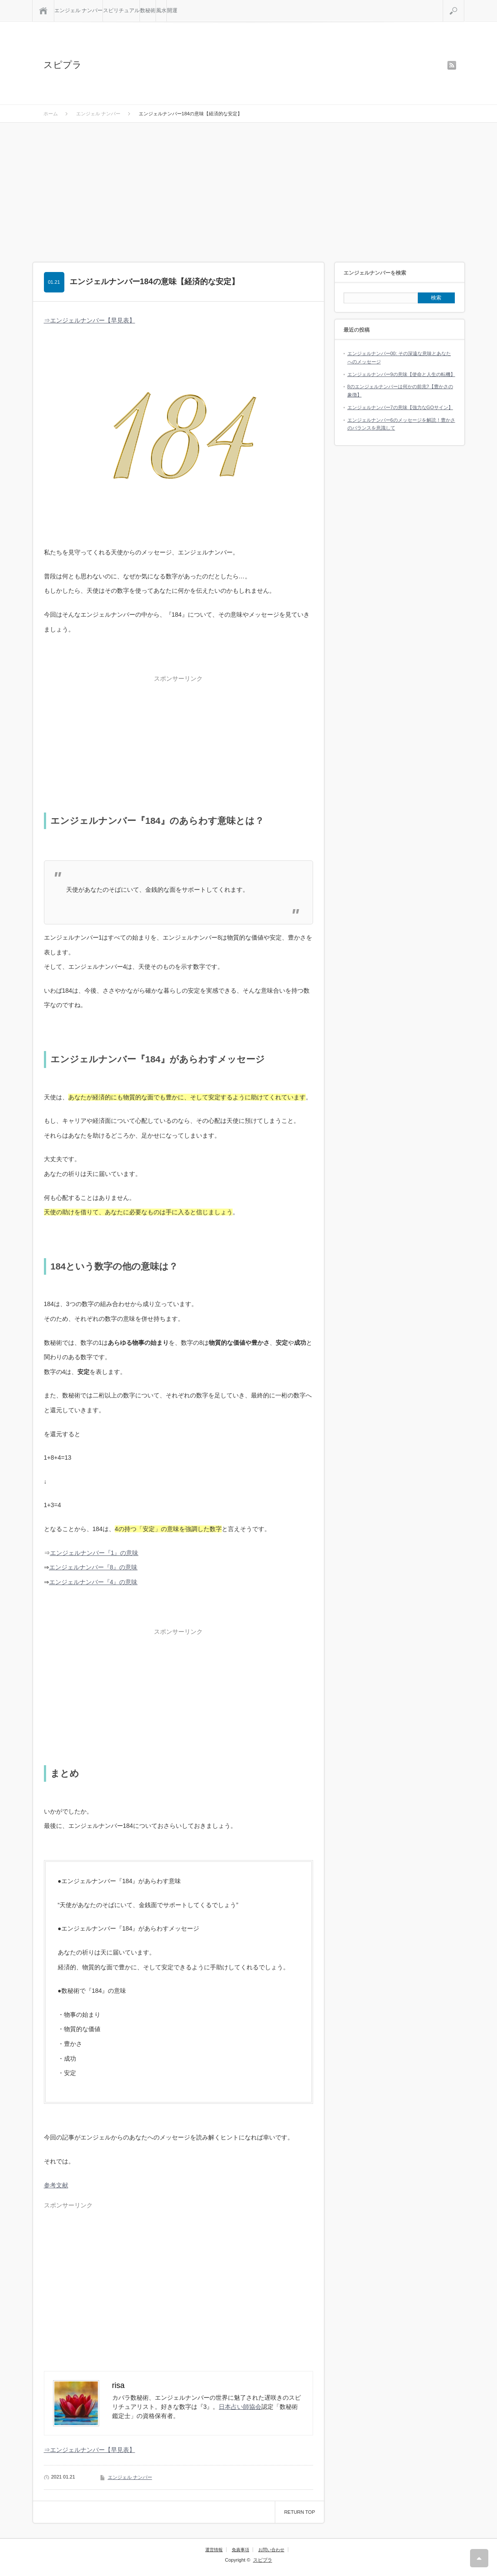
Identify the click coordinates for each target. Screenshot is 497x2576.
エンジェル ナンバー (78, 10)
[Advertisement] (248, 188)
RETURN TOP (299, 2512)
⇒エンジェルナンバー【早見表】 (89, 320)
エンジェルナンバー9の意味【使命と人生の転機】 (401, 374)
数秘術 (148, 10)
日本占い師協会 (240, 2406)
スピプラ (62, 65)
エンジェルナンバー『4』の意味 (93, 1582)
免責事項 (240, 2549)
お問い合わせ (271, 2549)
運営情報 (214, 2549)
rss (451, 65)
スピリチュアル (121, 10)
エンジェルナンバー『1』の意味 (94, 1552)
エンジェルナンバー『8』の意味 (93, 1567)
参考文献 (56, 2185)
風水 (161, 10)
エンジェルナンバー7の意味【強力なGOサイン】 (400, 407)
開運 (172, 10)
